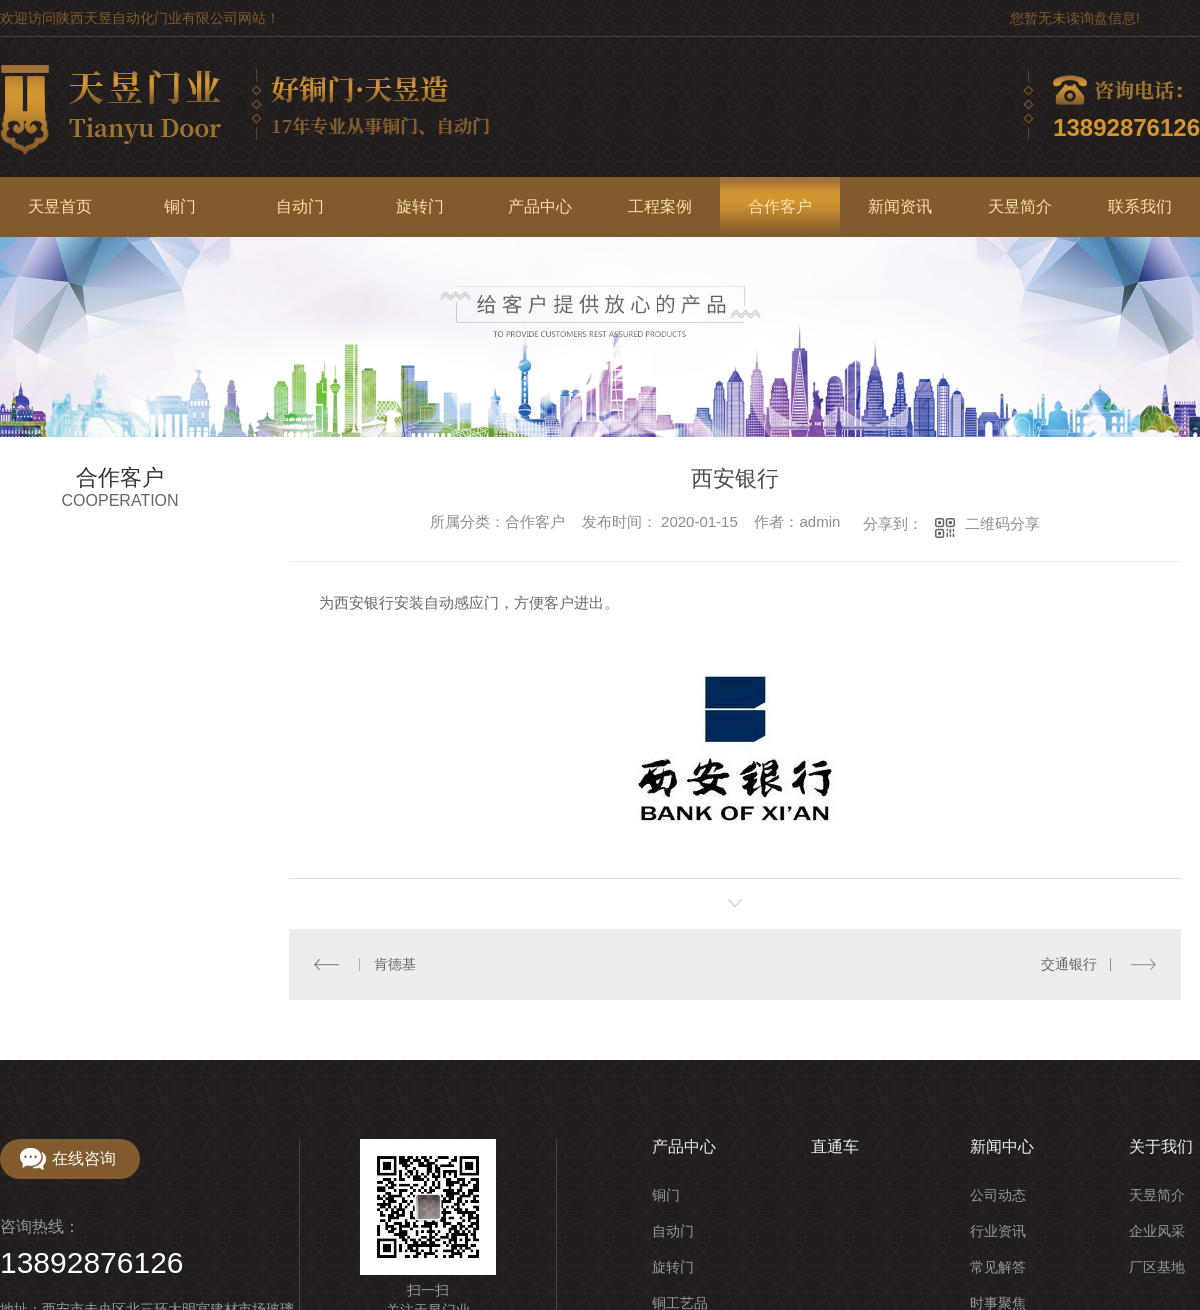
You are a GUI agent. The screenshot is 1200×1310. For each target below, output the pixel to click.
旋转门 (420, 206)
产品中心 (540, 206)
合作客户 (780, 206)
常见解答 (998, 1266)
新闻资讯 (900, 206)
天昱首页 (60, 206)
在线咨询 (84, 1157)
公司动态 (998, 1194)
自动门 (300, 206)
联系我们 (1140, 206)
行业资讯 (998, 1230)
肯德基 (394, 963)
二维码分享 (1002, 523)
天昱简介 (1020, 206)
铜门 (180, 206)
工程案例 (660, 206)
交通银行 (1069, 963)
